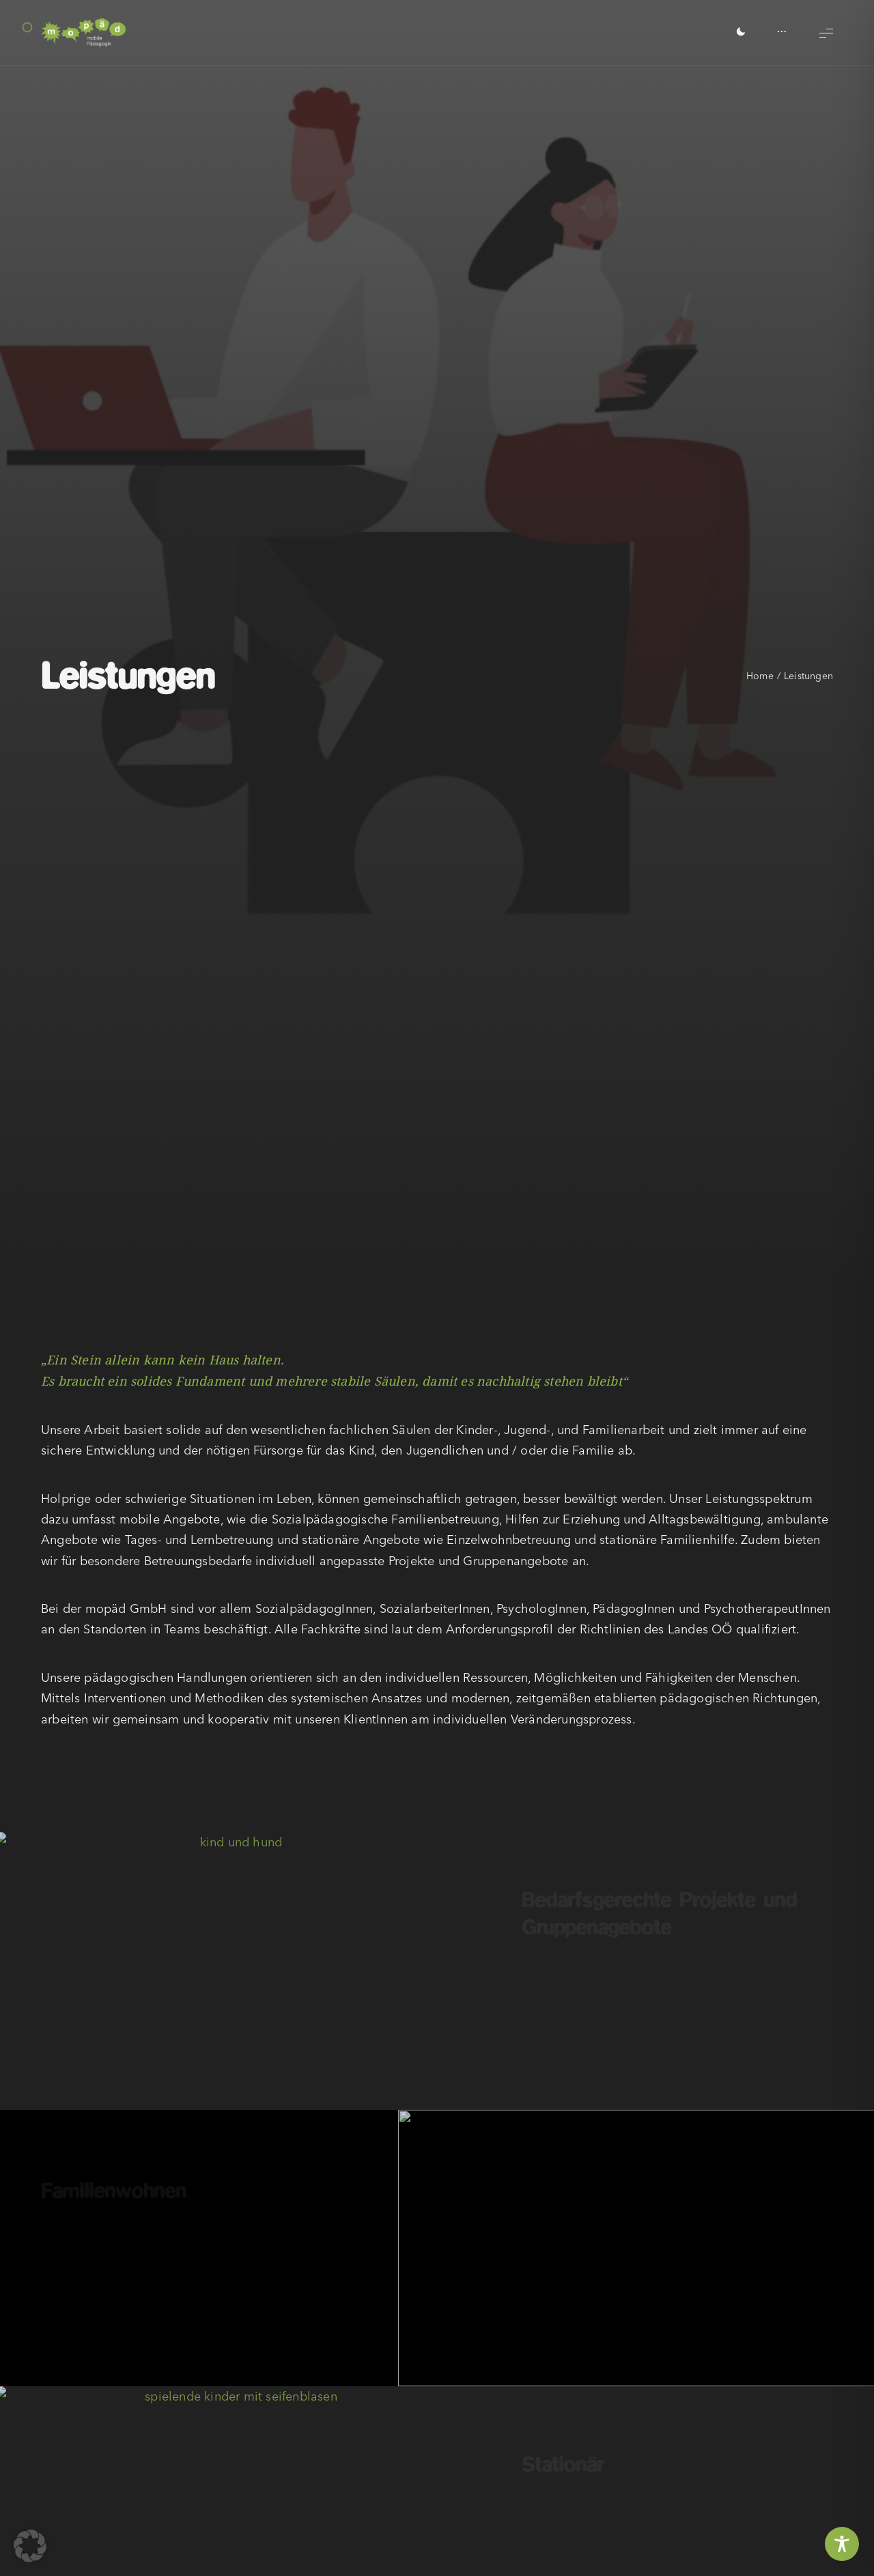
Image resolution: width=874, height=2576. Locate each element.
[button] (30, 2546)
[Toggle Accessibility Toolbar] (841, 2543)
